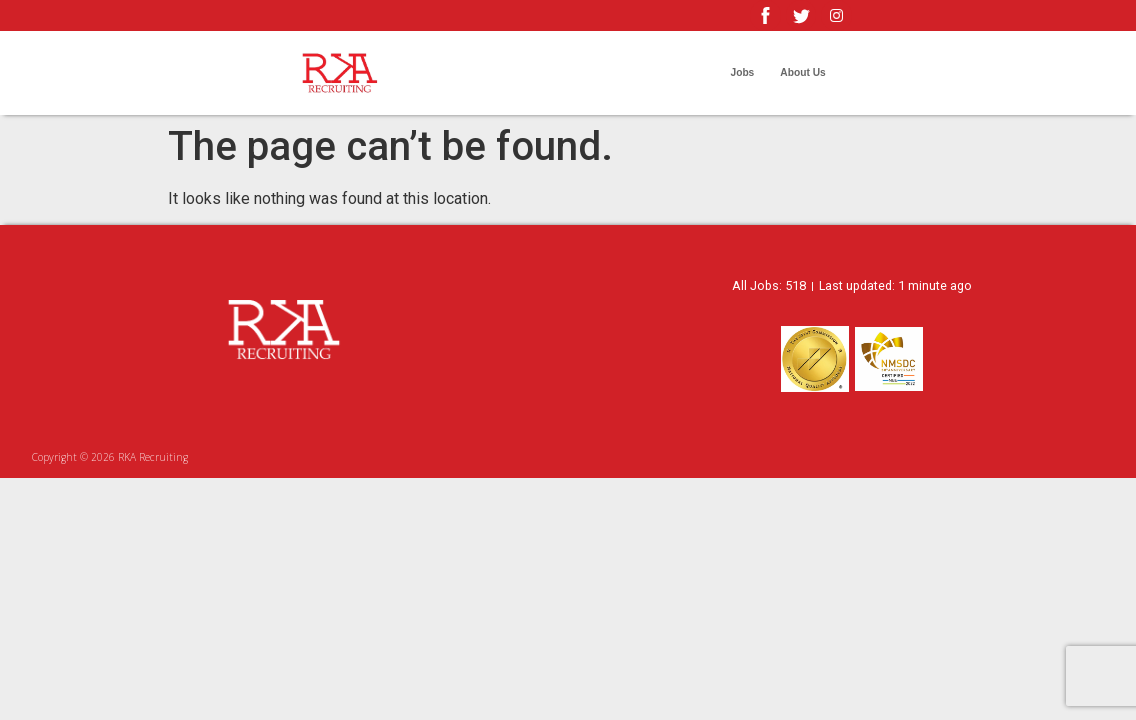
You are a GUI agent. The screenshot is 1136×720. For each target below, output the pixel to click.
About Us (802, 72)
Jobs (742, 72)
